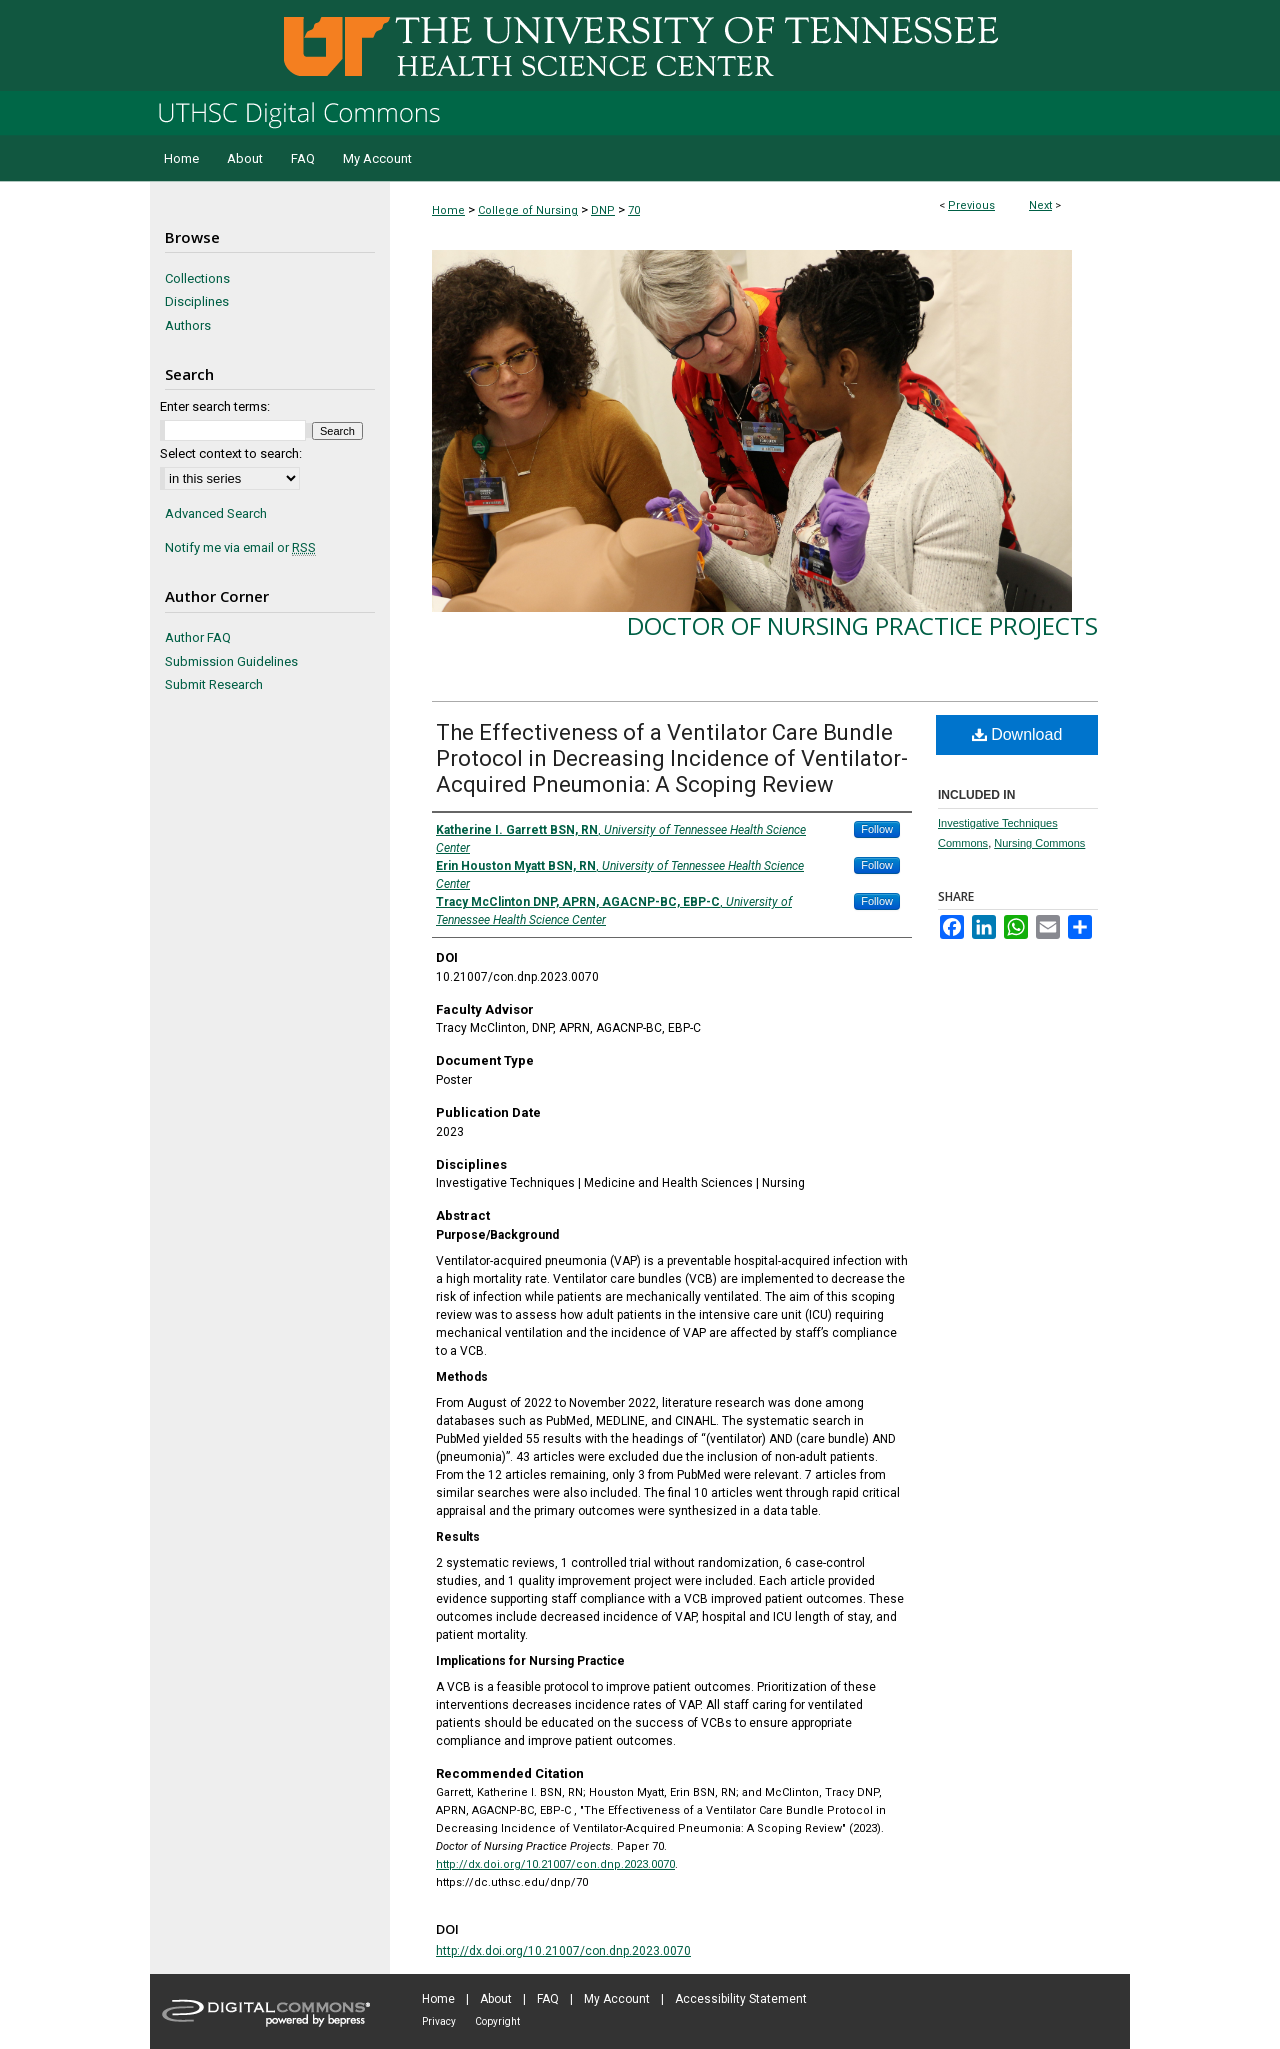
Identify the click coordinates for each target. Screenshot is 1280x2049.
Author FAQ (198, 637)
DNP (603, 210)
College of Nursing (528, 210)
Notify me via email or (240, 548)
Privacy (439, 2021)
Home (448, 210)
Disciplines (197, 301)
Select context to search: (231, 453)
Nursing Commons (1039, 843)
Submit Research (214, 684)
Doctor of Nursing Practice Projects (862, 625)
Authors (188, 325)
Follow (877, 829)
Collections (197, 278)
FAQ (548, 1999)
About (496, 1999)
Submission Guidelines (231, 661)
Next (1040, 205)
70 (634, 210)
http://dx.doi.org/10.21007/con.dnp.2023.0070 (555, 1864)
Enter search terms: (215, 406)
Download (1017, 734)
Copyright (497, 2021)
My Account (617, 1999)
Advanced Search (216, 513)
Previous (971, 205)
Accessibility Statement (741, 1999)
